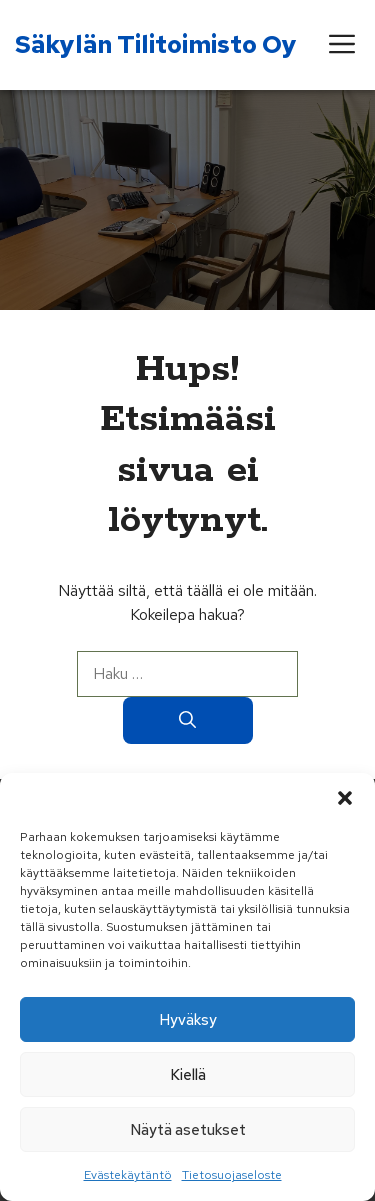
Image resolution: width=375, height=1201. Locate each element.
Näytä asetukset (188, 1130)
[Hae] (188, 721)
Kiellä (188, 1075)
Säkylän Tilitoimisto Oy (156, 44)
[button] (345, 798)
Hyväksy (188, 1020)
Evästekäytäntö (128, 1175)
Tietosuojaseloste (232, 1175)
